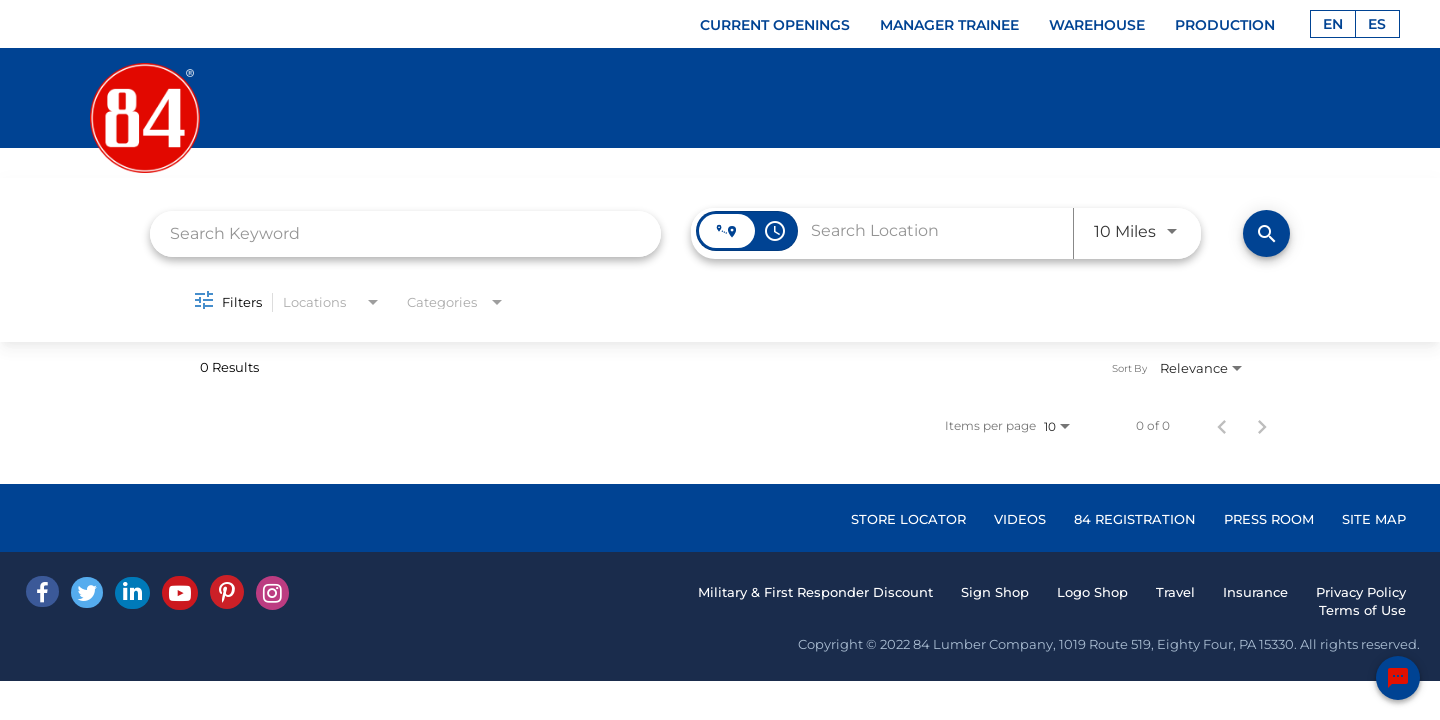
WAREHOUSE (1097, 25)
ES (1377, 24)
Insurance (1255, 592)
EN (1333, 24)
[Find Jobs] (1266, 233)
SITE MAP (1374, 519)
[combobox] (405, 233)
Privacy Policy (1361, 592)
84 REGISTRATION (1135, 519)
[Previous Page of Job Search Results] (1222, 426)
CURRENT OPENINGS (775, 25)
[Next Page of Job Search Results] (1262, 426)
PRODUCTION (1225, 25)
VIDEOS (1020, 519)
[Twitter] (87, 592)
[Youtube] (180, 593)
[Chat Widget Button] (1398, 678)
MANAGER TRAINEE (949, 25)
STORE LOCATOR (908, 519)
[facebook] (42, 591)
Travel (1175, 592)
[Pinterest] (227, 592)
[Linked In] (132, 593)
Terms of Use (1362, 610)
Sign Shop (995, 592)
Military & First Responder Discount (815, 592)
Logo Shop (1092, 592)
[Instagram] (272, 593)
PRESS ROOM (1269, 519)
